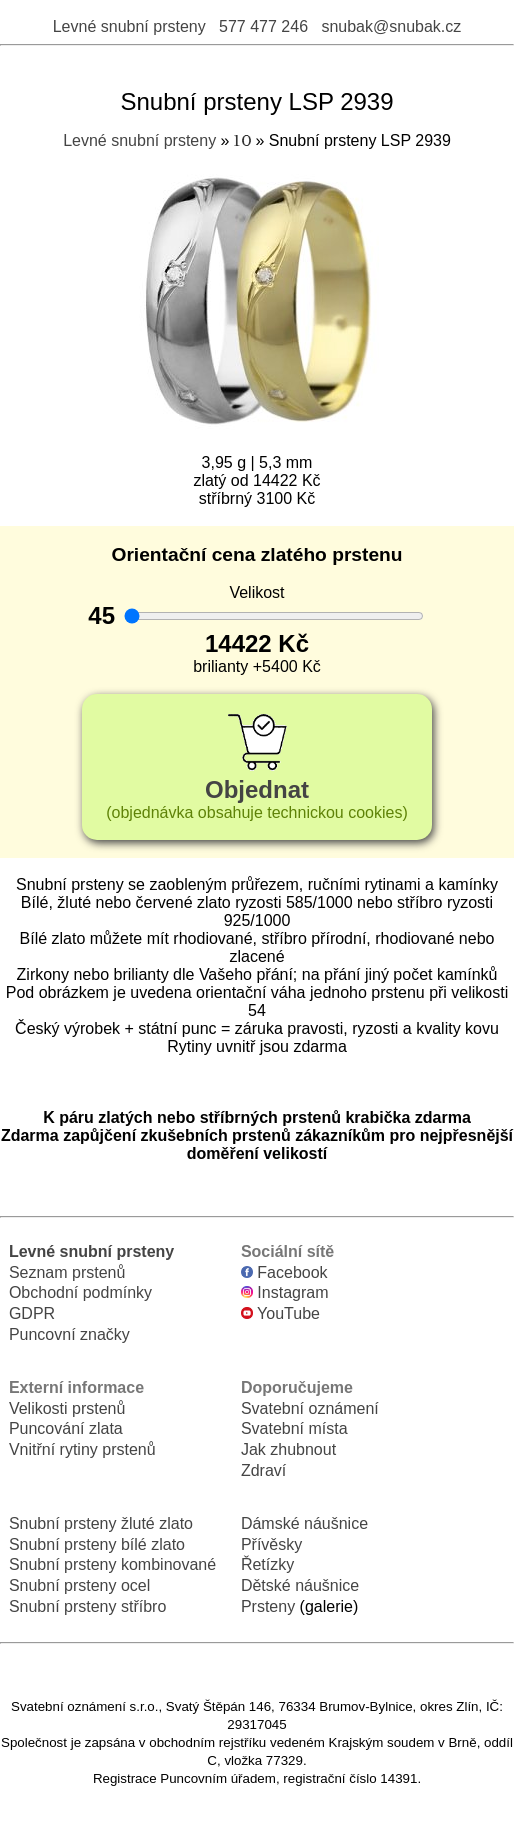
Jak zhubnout (288, 1449)
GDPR (32, 1313)
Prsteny (268, 1606)
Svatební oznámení (310, 1408)
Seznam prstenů (67, 1272)
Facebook (284, 1272)
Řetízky (267, 1564)
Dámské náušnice (304, 1523)
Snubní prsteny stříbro (87, 1606)
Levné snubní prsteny (129, 26)
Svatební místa (294, 1428)
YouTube (280, 1313)
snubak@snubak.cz (391, 26)
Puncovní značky (69, 1334)
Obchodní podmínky (80, 1292)
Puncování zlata (66, 1428)
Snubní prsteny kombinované (112, 1564)
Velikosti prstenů (67, 1408)
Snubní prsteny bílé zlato (97, 1544)
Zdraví (263, 1470)
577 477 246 (263, 26)
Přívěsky (271, 1544)
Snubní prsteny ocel (79, 1585)
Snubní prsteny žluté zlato (101, 1523)
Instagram (285, 1292)
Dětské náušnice (300, 1585)
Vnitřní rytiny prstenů (82, 1449)
